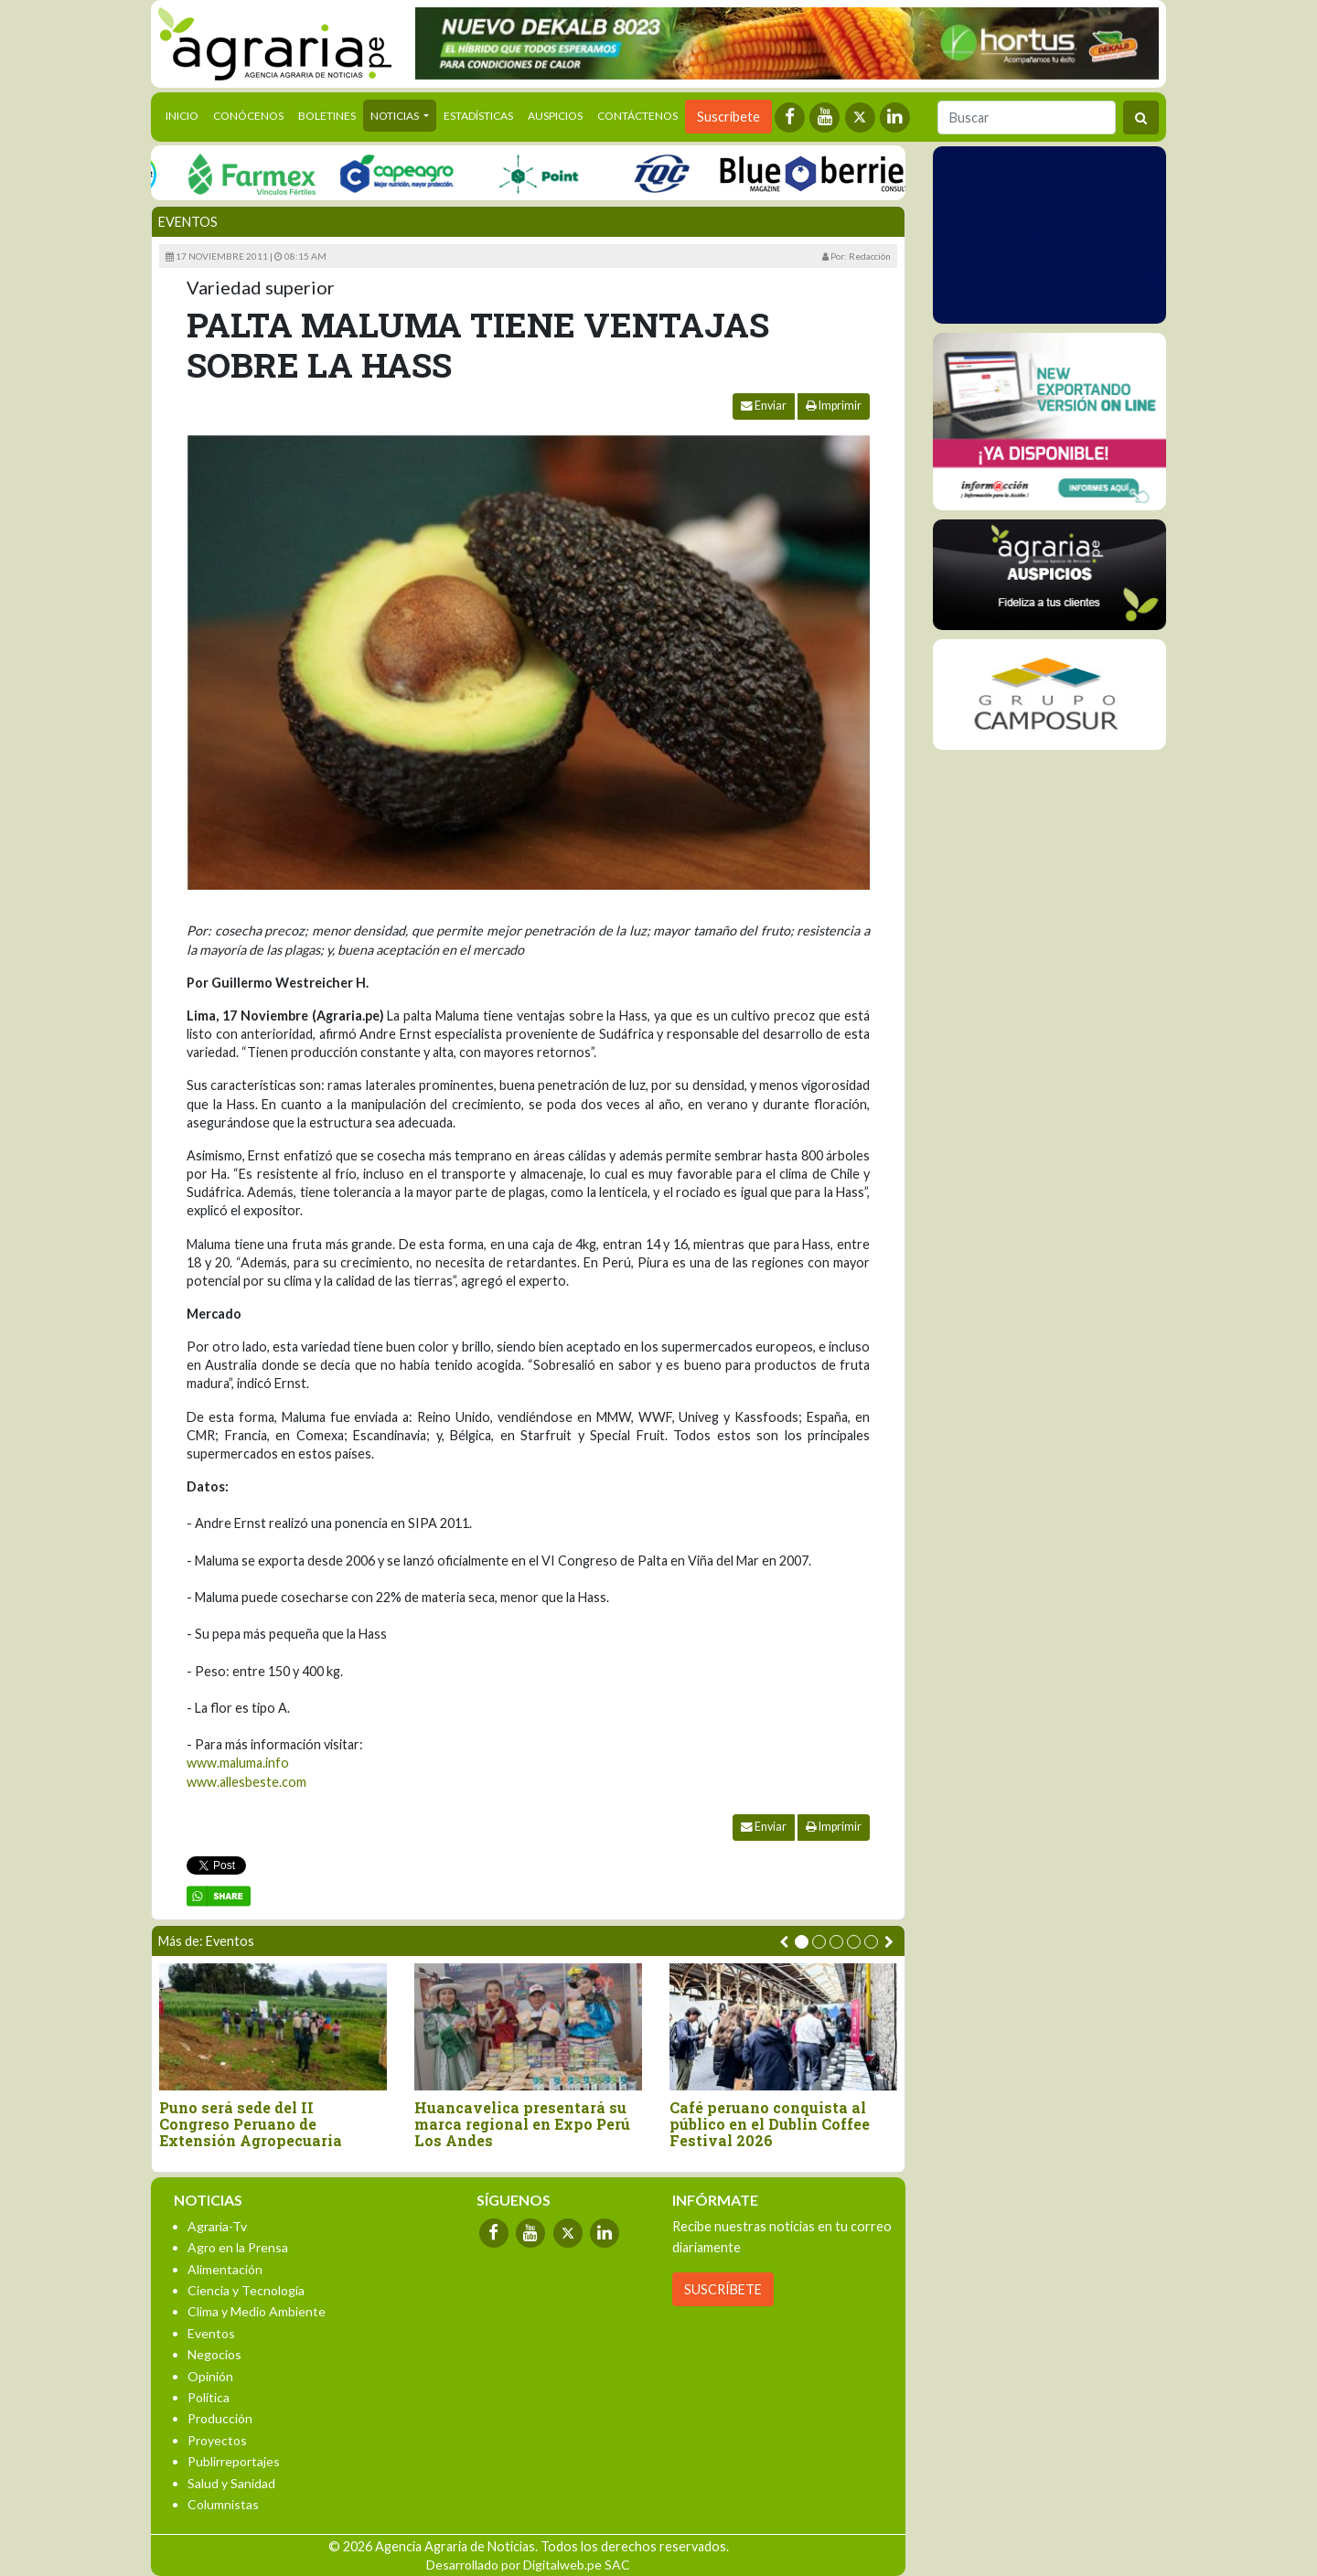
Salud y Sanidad (231, 2483)
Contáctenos (637, 116)
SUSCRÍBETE (723, 2289)
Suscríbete (728, 116)
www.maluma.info (238, 1762)
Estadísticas (478, 116)
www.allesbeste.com (246, 1782)
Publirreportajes (233, 2461)
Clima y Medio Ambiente (256, 2311)
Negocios (214, 2354)
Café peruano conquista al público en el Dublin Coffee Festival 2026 (769, 2124)
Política (208, 2397)
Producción (219, 2418)
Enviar (764, 405)
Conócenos (248, 116)
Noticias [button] (395, 116)
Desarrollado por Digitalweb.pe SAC (528, 2564)
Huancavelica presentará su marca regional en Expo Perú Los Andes (522, 2124)
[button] (801, 1941)
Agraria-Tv (217, 2226)
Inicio (186, 114)
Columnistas (223, 2504)
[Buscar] (1026, 117)
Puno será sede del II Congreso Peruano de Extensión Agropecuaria (250, 2124)
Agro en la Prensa (237, 2247)
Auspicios (555, 116)
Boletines (327, 116)
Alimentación (224, 2269)
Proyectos (217, 2440)
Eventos (188, 222)
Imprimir (834, 405)
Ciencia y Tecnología (246, 2290)
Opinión (210, 2376)
